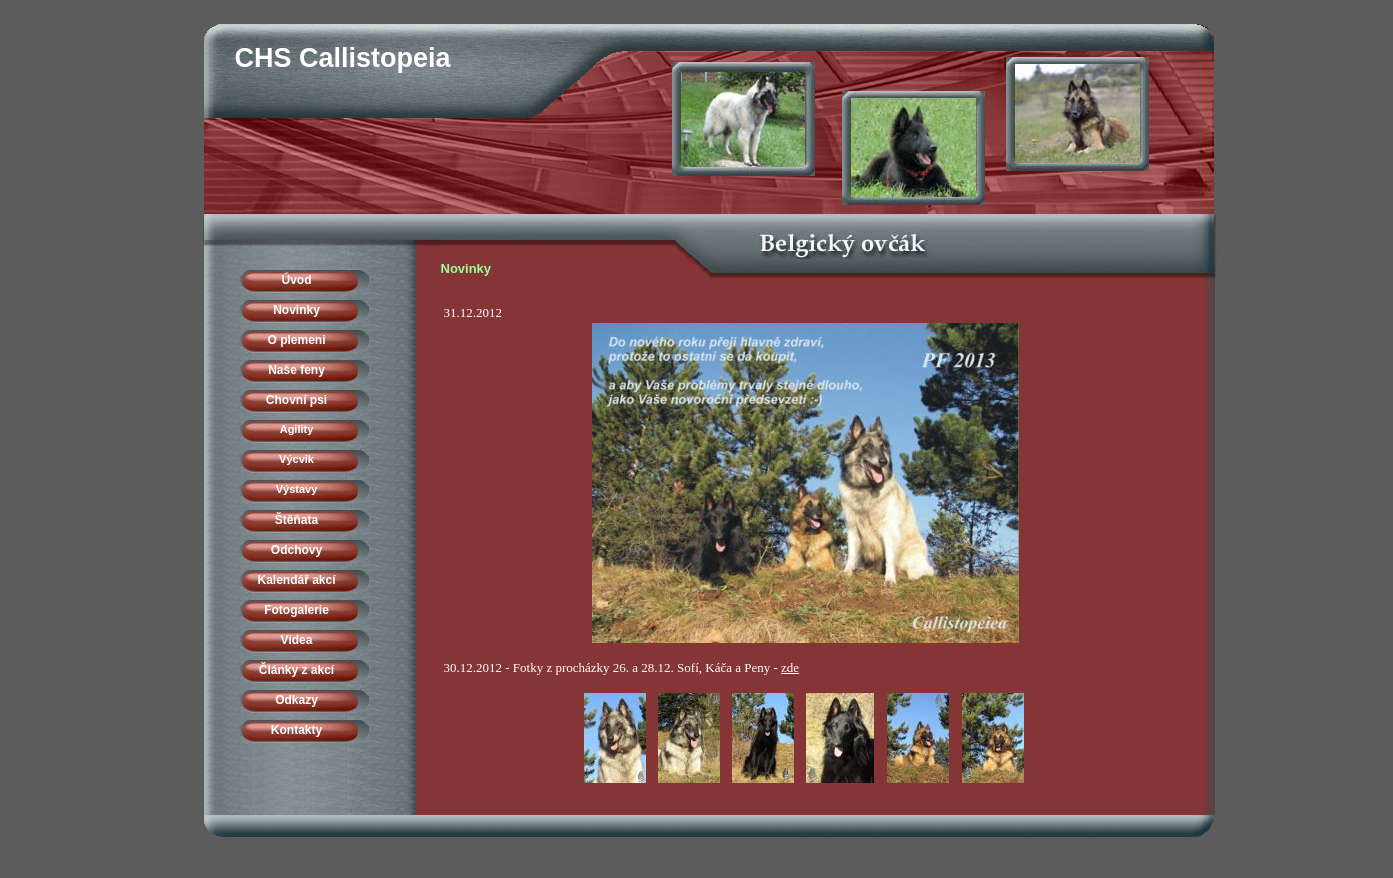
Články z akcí (296, 670)
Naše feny (296, 370)
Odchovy (296, 550)
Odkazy (296, 700)
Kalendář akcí (296, 580)
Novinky (296, 310)
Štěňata (296, 520)
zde (790, 667)
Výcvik (296, 459)
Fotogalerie (296, 610)
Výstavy (297, 489)
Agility (297, 429)
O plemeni (296, 340)
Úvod (297, 280)
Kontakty (296, 730)
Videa (297, 640)
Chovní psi (296, 400)
